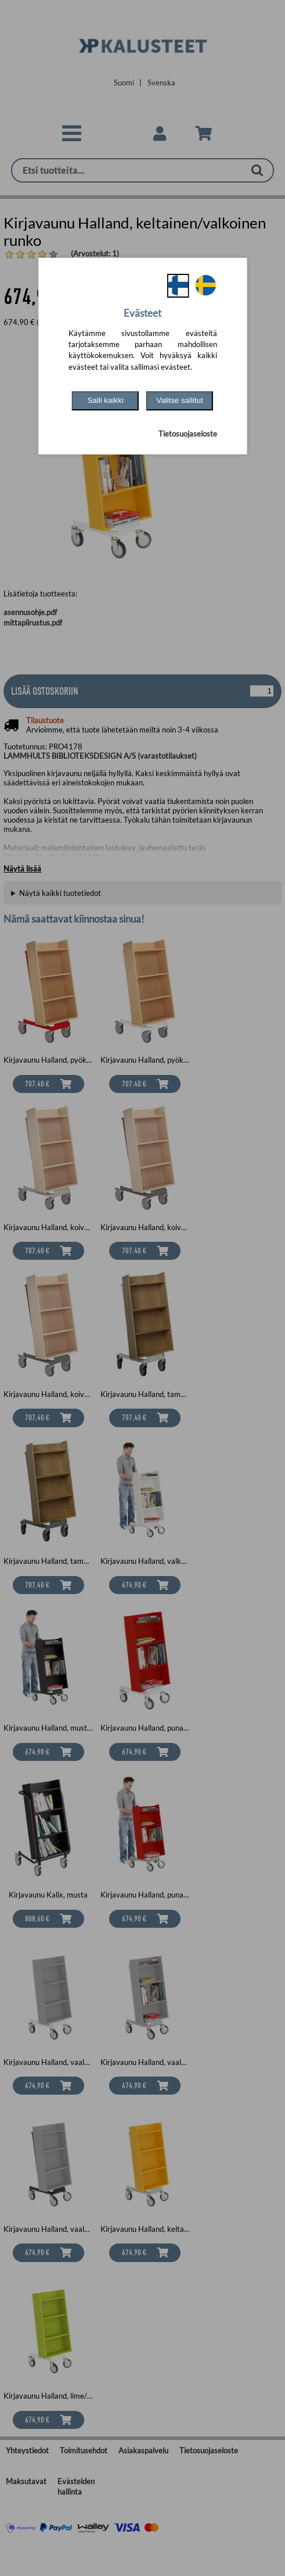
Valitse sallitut (179, 400)
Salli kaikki (105, 400)
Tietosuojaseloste (187, 433)
